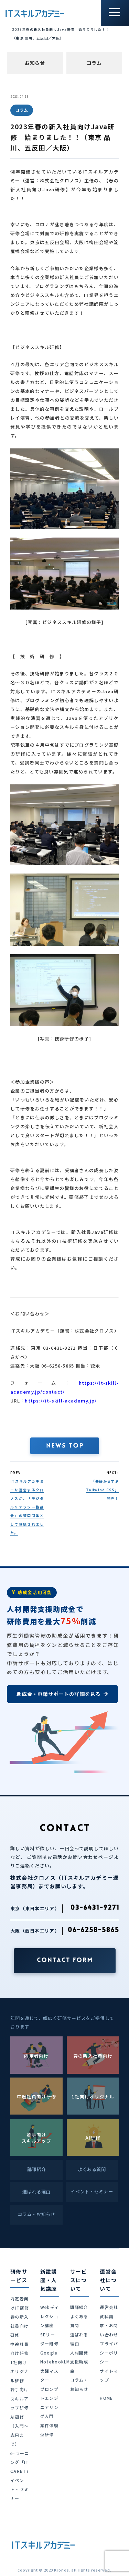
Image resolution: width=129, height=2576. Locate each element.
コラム (94, 62)
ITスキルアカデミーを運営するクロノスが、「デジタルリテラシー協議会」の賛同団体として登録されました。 (27, 1507)
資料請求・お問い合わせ (109, 2325)
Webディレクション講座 (49, 2316)
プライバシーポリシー (109, 2352)
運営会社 (109, 2307)
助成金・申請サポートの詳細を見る (62, 1693)
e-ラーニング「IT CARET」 (20, 2462)
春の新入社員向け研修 (19, 2326)
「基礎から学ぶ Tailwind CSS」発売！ (102, 1490)
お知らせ (35, 62)
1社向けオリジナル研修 (19, 2371)
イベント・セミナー (19, 2489)
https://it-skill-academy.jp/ (61, 1400)
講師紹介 (79, 2307)
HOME (106, 2398)
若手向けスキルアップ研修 (19, 2398)
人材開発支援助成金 (79, 2362)
